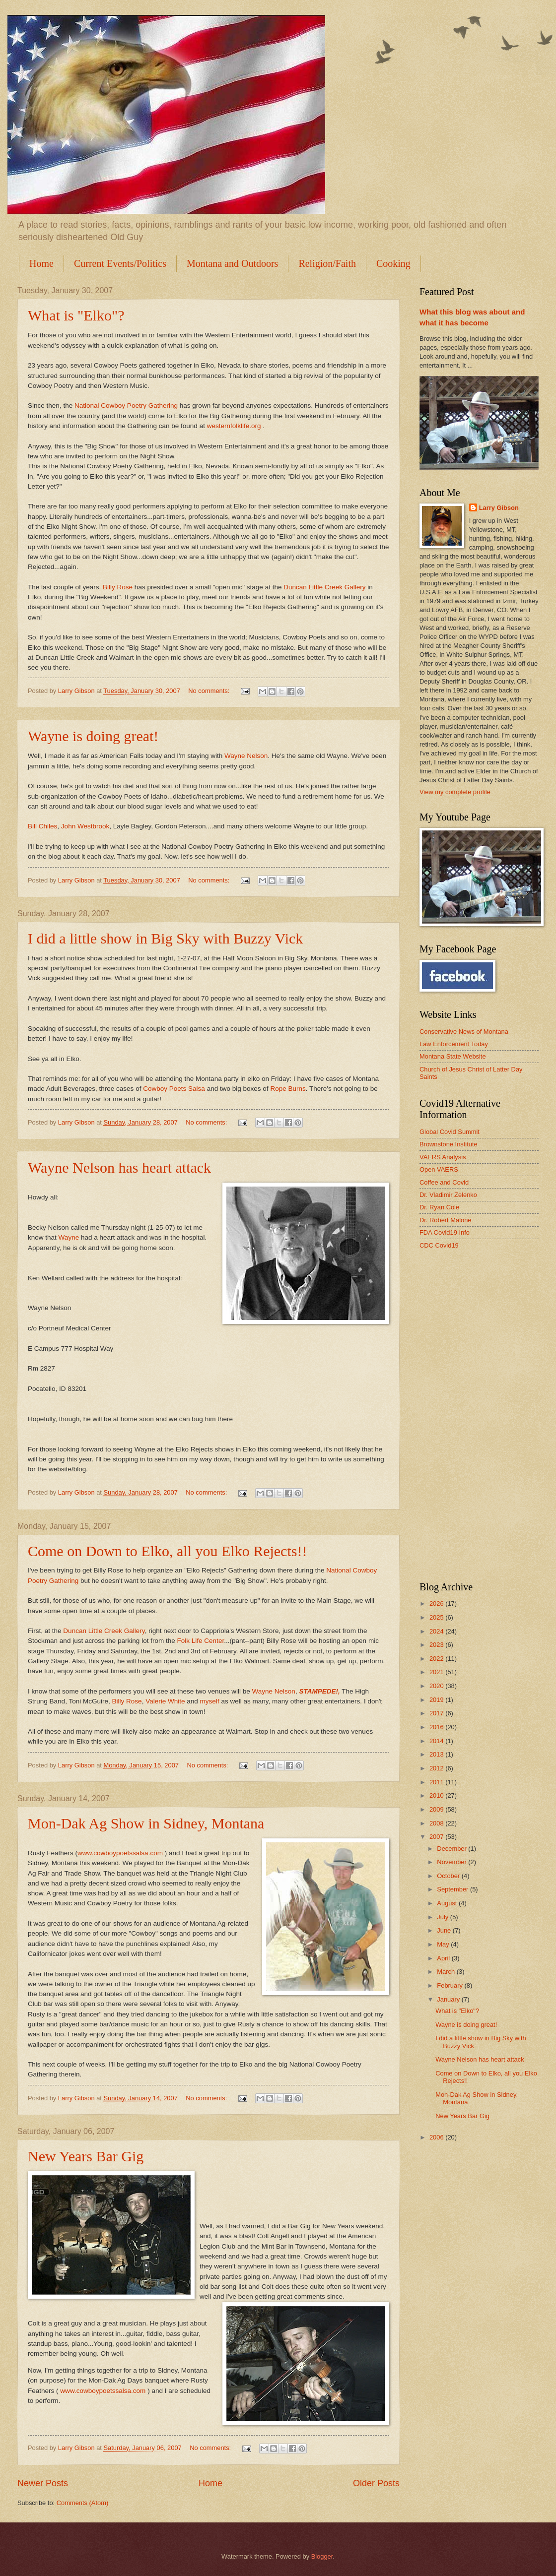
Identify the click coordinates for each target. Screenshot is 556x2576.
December (452, 1848)
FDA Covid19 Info (444, 1232)
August (448, 1903)
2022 (437, 1658)
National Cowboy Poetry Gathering (127, 405)
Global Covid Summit (449, 1131)
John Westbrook (85, 826)
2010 (437, 1795)
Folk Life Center (200, 1640)
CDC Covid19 (439, 1245)
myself (209, 1701)
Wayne (69, 1237)
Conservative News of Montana (463, 1031)
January (449, 1999)
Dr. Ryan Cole (439, 1207)
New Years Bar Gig (85, 2156)
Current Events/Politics (120, 263)
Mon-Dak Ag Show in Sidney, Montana (146, 1823)
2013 (437, 1754)
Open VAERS (438, 1169)
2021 (437, 1672)
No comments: (209, 690)
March (446, 1971)
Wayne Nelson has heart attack (119, 1167)
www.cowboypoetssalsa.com (120, 1853)
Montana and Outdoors (232, 263)
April (444, 1958)
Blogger (322, 2556)
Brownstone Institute (448, 1144)
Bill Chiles (42, 826)
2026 (437, 1603)
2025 (437, 1617)
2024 (437, 1631)
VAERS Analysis (442, 1157)
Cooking (393, 263)
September (453, 1889)
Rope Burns (287, 1088)
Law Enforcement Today (453, 1044)
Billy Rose (118, 587)
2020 (437, 1686)
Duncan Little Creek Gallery (324, 587)
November (452, 1862)
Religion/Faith (327, 263)
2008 (437, 1823)
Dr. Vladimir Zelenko (448, 1194)
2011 (437, 1782)
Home (41, 263)
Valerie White (165, 1701)
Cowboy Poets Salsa (174, 1088)
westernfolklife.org (235, 426)
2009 (437, 1809)
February (450, 1985)
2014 (437, 1741)
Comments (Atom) (82, 2503)
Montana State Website (452, 1056)
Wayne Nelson (246, 755)
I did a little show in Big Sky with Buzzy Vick (165, 938)
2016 (437, 1727)
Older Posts (376, 2483)
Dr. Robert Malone (445, 1220)
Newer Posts (42, 2483)
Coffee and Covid (444, 1182)
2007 (437, 1836)
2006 (437, 2137)
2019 (437, 1699)
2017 (437, 1713)
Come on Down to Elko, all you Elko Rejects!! (167, 1551)
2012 (437, 1768)
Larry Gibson (499, 507)
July (443, 1917)
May (444, 1944)
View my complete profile (454, 792)
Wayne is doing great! (93, 736)
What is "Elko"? (76, 315)
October (449, 1876)
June (445, 1930)
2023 (437, 1644)
